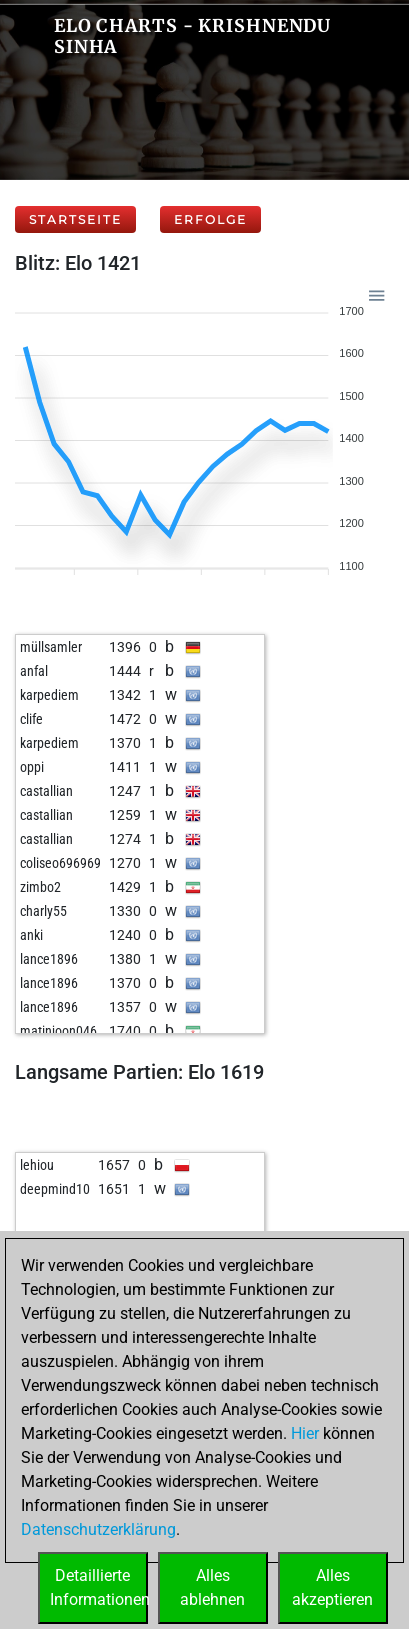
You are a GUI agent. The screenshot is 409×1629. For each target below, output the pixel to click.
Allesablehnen (212, 1587)
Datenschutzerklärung (98, 1529)
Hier (305, 1433)
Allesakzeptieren (332, 1587)
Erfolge (210, 219)
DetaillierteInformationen (99, 1587)
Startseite (75, 219)
